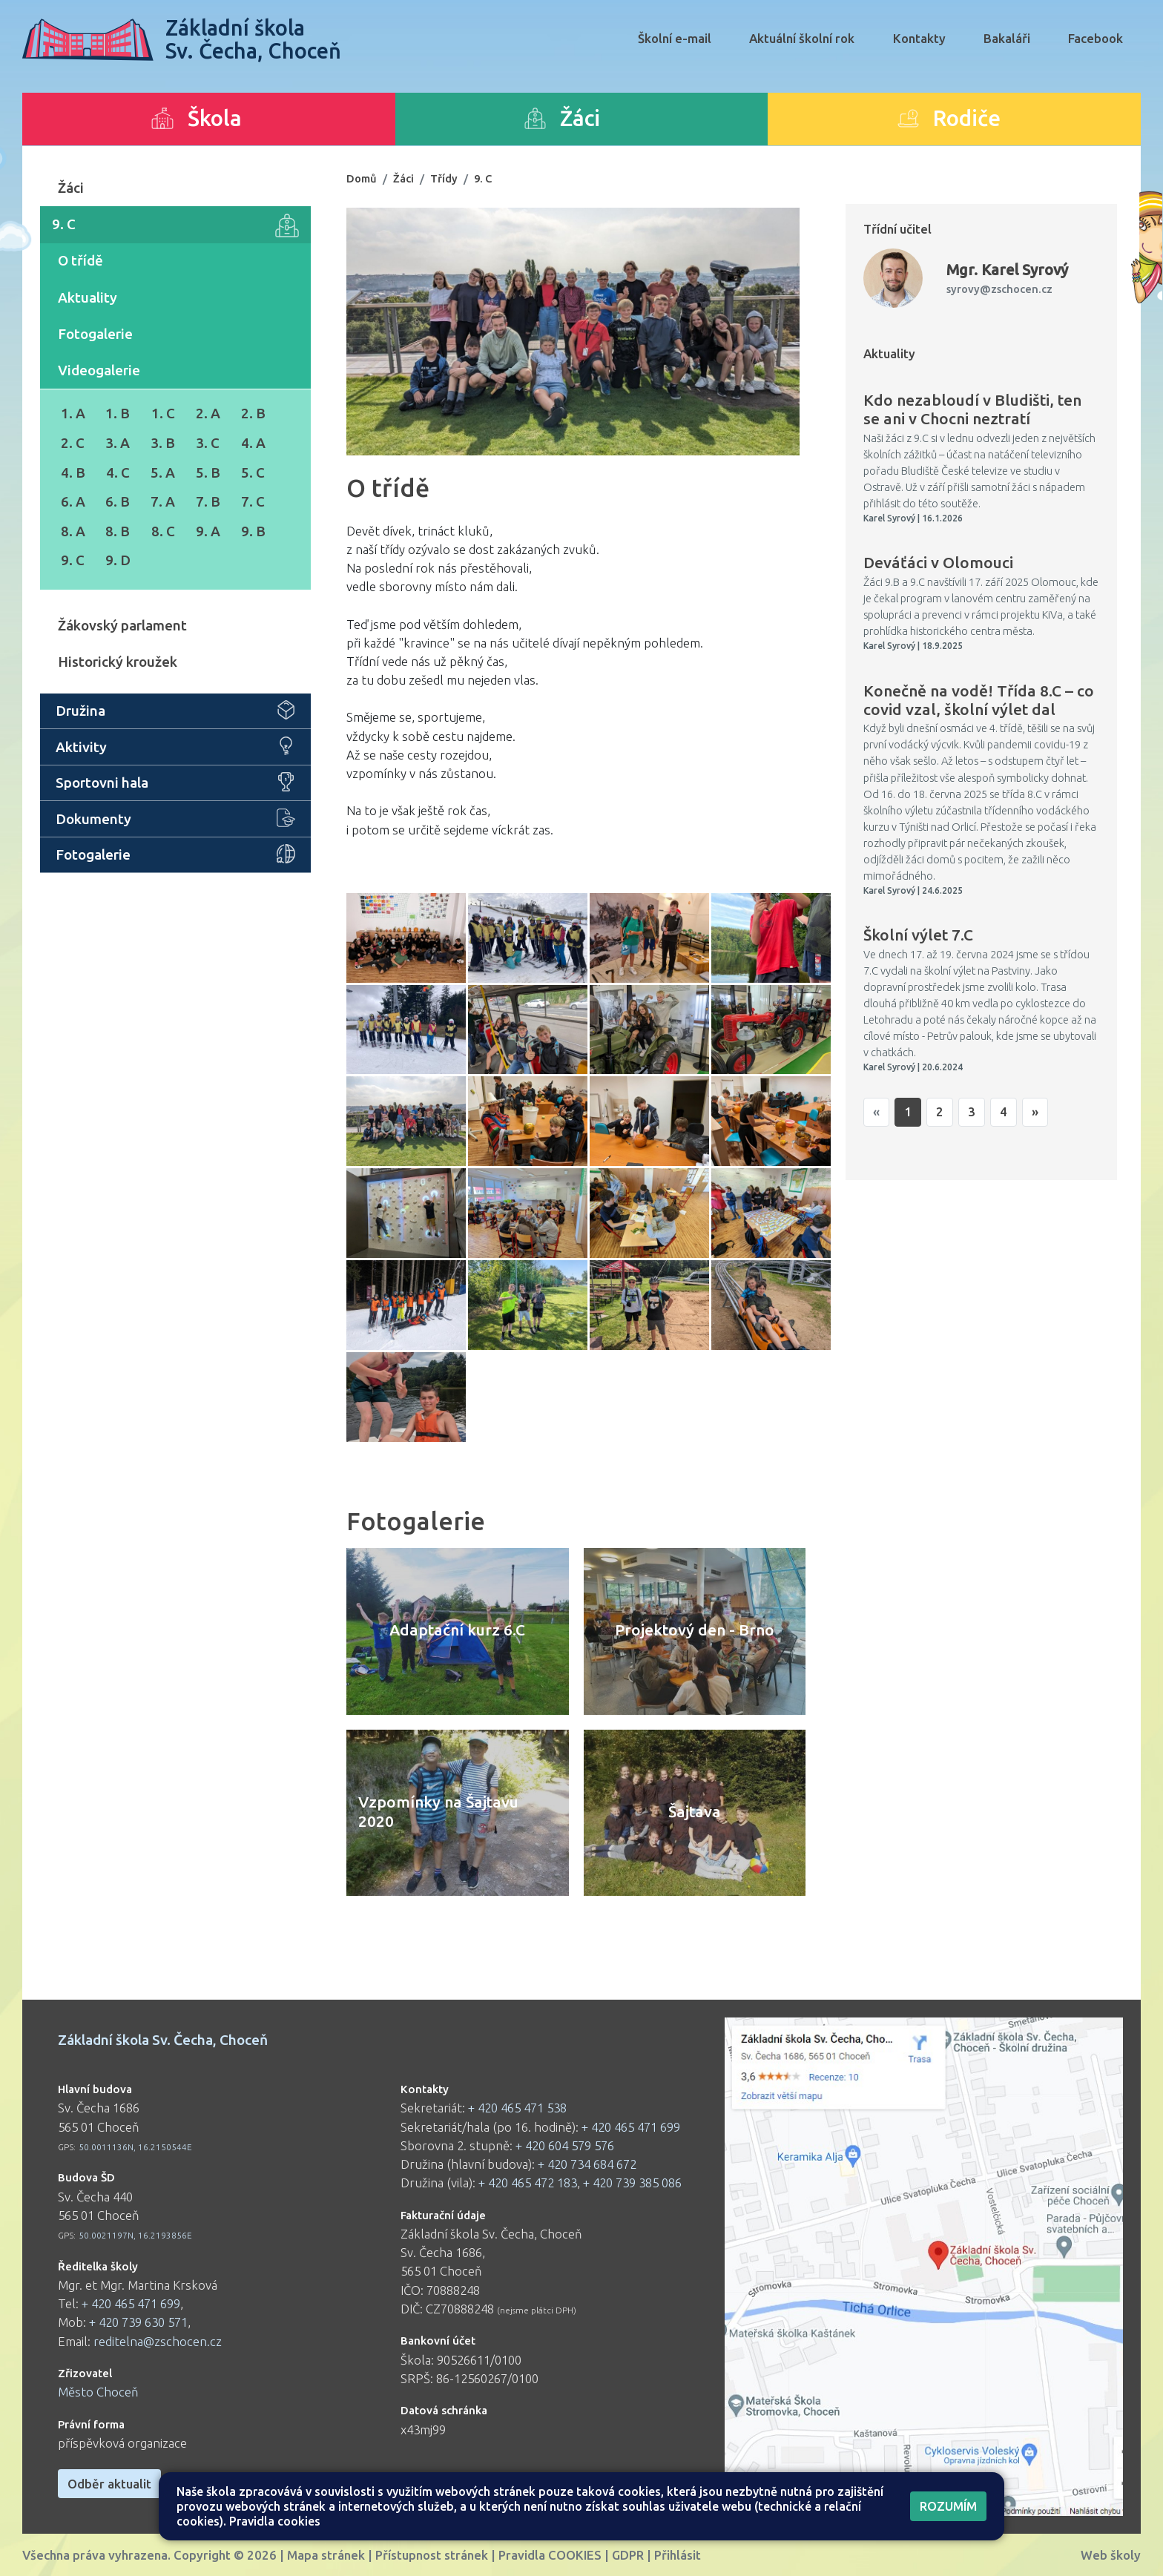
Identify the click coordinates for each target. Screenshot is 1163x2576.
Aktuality (87, 297)
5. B (208, 472)
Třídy (444, 178)
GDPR (628, 2555)
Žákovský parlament (122, 625)
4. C (118, 472)
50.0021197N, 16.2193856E (135, 2235)
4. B (73, 472)
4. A (253, 443)
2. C (73, 443)
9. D (118, 560)
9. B (253, 531)
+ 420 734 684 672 (587, 2164)
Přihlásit (677, 2555)
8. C (163, 531)
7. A (163, 501)
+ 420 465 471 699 (131, 2303)
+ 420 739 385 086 (632, 2182)
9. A (208, 531)
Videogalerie (99, 370)
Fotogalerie (95, 334)
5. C (253, 472)
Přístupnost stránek (431, 2555)
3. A (117, 443)
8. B (117, 531)
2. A (208, 413)
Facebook (1095, 38)
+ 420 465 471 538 (517, 2108)
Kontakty (919, 38)
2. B (253, 413)
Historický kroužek (117, 661)
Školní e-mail (674, 38)
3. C (208, 443)
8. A (73, 531)
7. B (208, 501)
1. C (163, 413)
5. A (163, 472)
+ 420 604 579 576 (564, 2145)
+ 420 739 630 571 (138, 2322)
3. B (163, 443)
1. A (73, 413)
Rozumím (948, 2506)
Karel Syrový (1007, 269)
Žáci (71, 187)
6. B (117, 501)
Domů (361, 178)
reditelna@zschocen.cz (157, 2341)
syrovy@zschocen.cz (999, 289)
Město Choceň (98, 2392)
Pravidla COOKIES (550, 2555)
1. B (117, 413)
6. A (73, 501)
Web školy (1111, 2555)
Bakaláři (1007, 38)
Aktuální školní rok (801, 38)
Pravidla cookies (274, 2521)
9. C (175, 225)
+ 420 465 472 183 (527, 2182)
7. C (253, 501)
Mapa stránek (326, 2555)
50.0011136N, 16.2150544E (135, 2147)
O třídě (80, 260)
